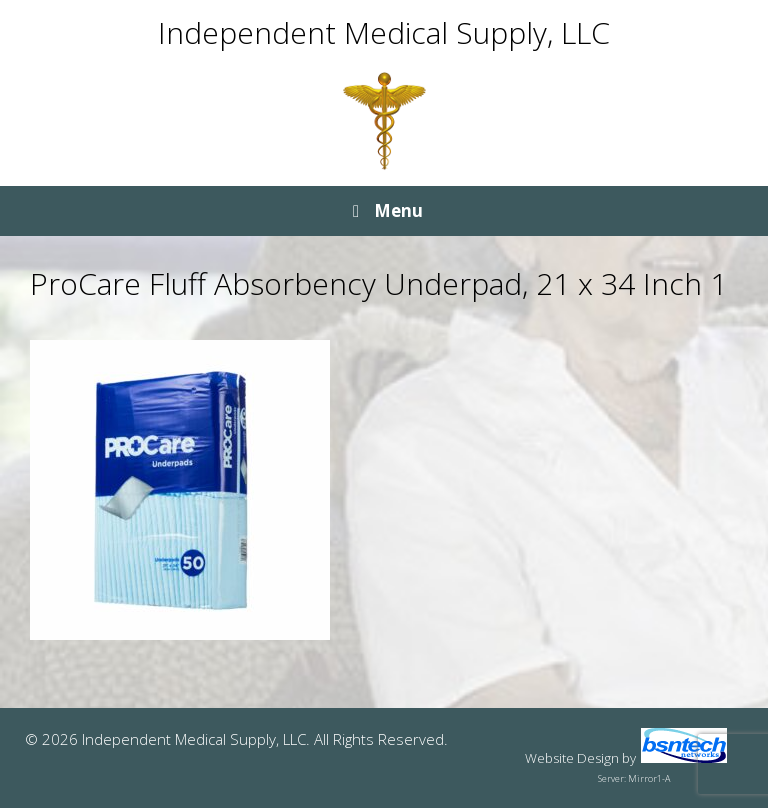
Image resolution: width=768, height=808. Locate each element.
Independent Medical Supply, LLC (384, 32)
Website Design (572, 758)
